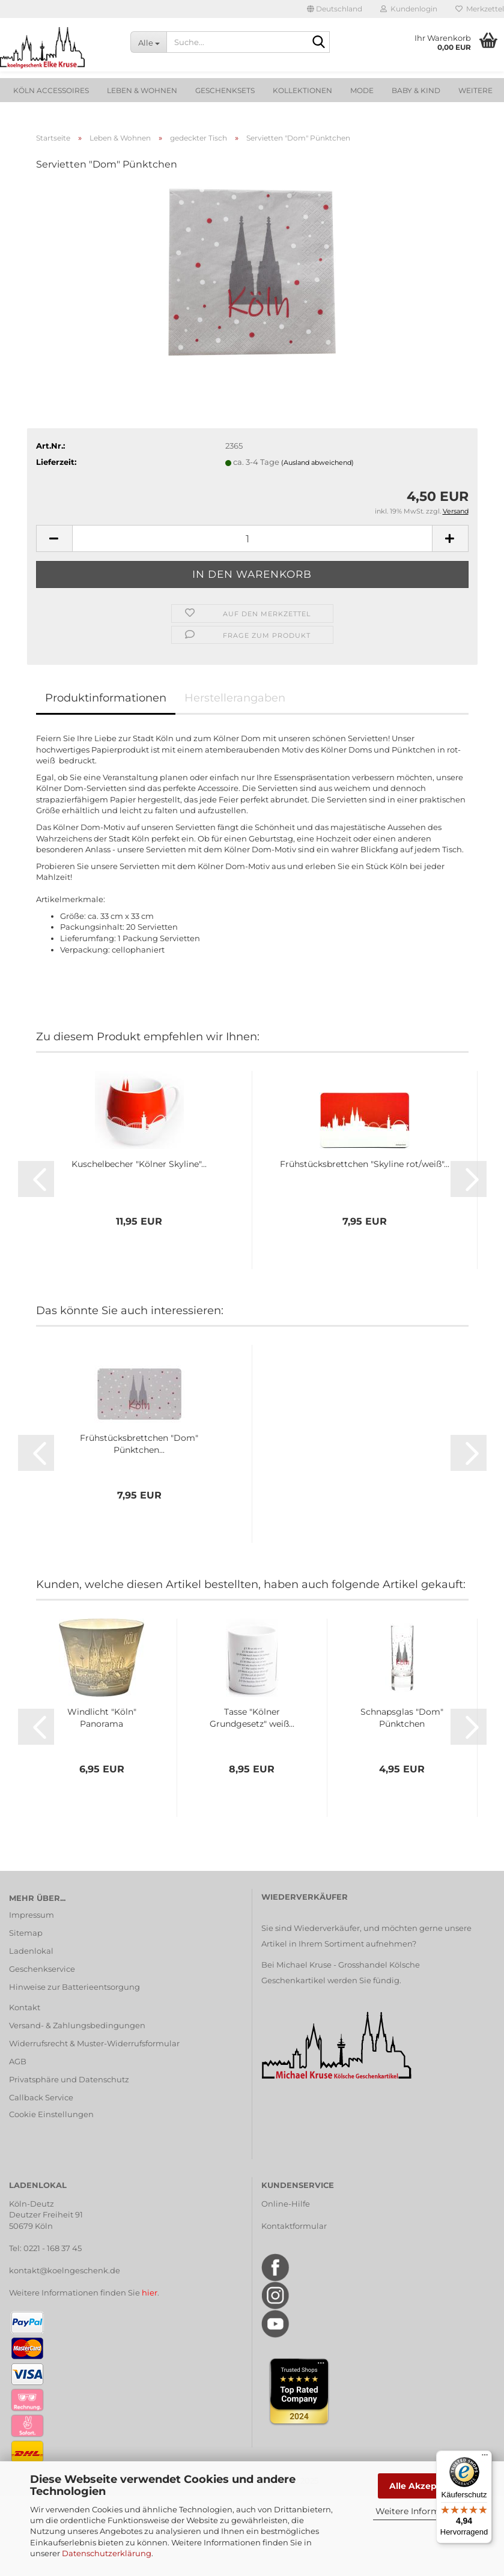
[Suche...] (148, 42)
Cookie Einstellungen (51, 2114)
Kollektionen (302, 90)
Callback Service (41, 2097)
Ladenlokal (31, 1951)
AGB (17, 2061)
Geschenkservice (42, 1969)
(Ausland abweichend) (317, 462)
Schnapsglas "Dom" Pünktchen (401, 1717)
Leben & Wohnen (142, 90)
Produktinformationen (105, 698)
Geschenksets (225, 90)
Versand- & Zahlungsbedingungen (77, 2025)
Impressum (31, 1915)
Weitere (475, 90)
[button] (334, 9)
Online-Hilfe (285, 2203)
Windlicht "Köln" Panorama (101, 1717)
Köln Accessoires (51, 90)
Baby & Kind (416, 90)
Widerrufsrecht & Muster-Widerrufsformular (94, 2043)
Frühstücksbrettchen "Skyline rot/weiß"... (364, 1164)
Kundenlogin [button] (408, 8)
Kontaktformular (294, 2226)
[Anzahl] (252, 538)
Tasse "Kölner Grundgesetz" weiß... (252, 1717)
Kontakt (24, 2007)
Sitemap (26, 1933)
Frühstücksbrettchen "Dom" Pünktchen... (139, 1443)
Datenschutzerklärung (106, 2553)
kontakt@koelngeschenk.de (64, 2270)
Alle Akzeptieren (426, 2486)
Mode (362, 90)
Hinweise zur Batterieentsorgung (74, 1987)
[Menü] (485, 2457)
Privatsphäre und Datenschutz (69, 2079)
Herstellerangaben (234, 698)
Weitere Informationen (423, 2511)
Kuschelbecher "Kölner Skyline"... (139, 1164)
